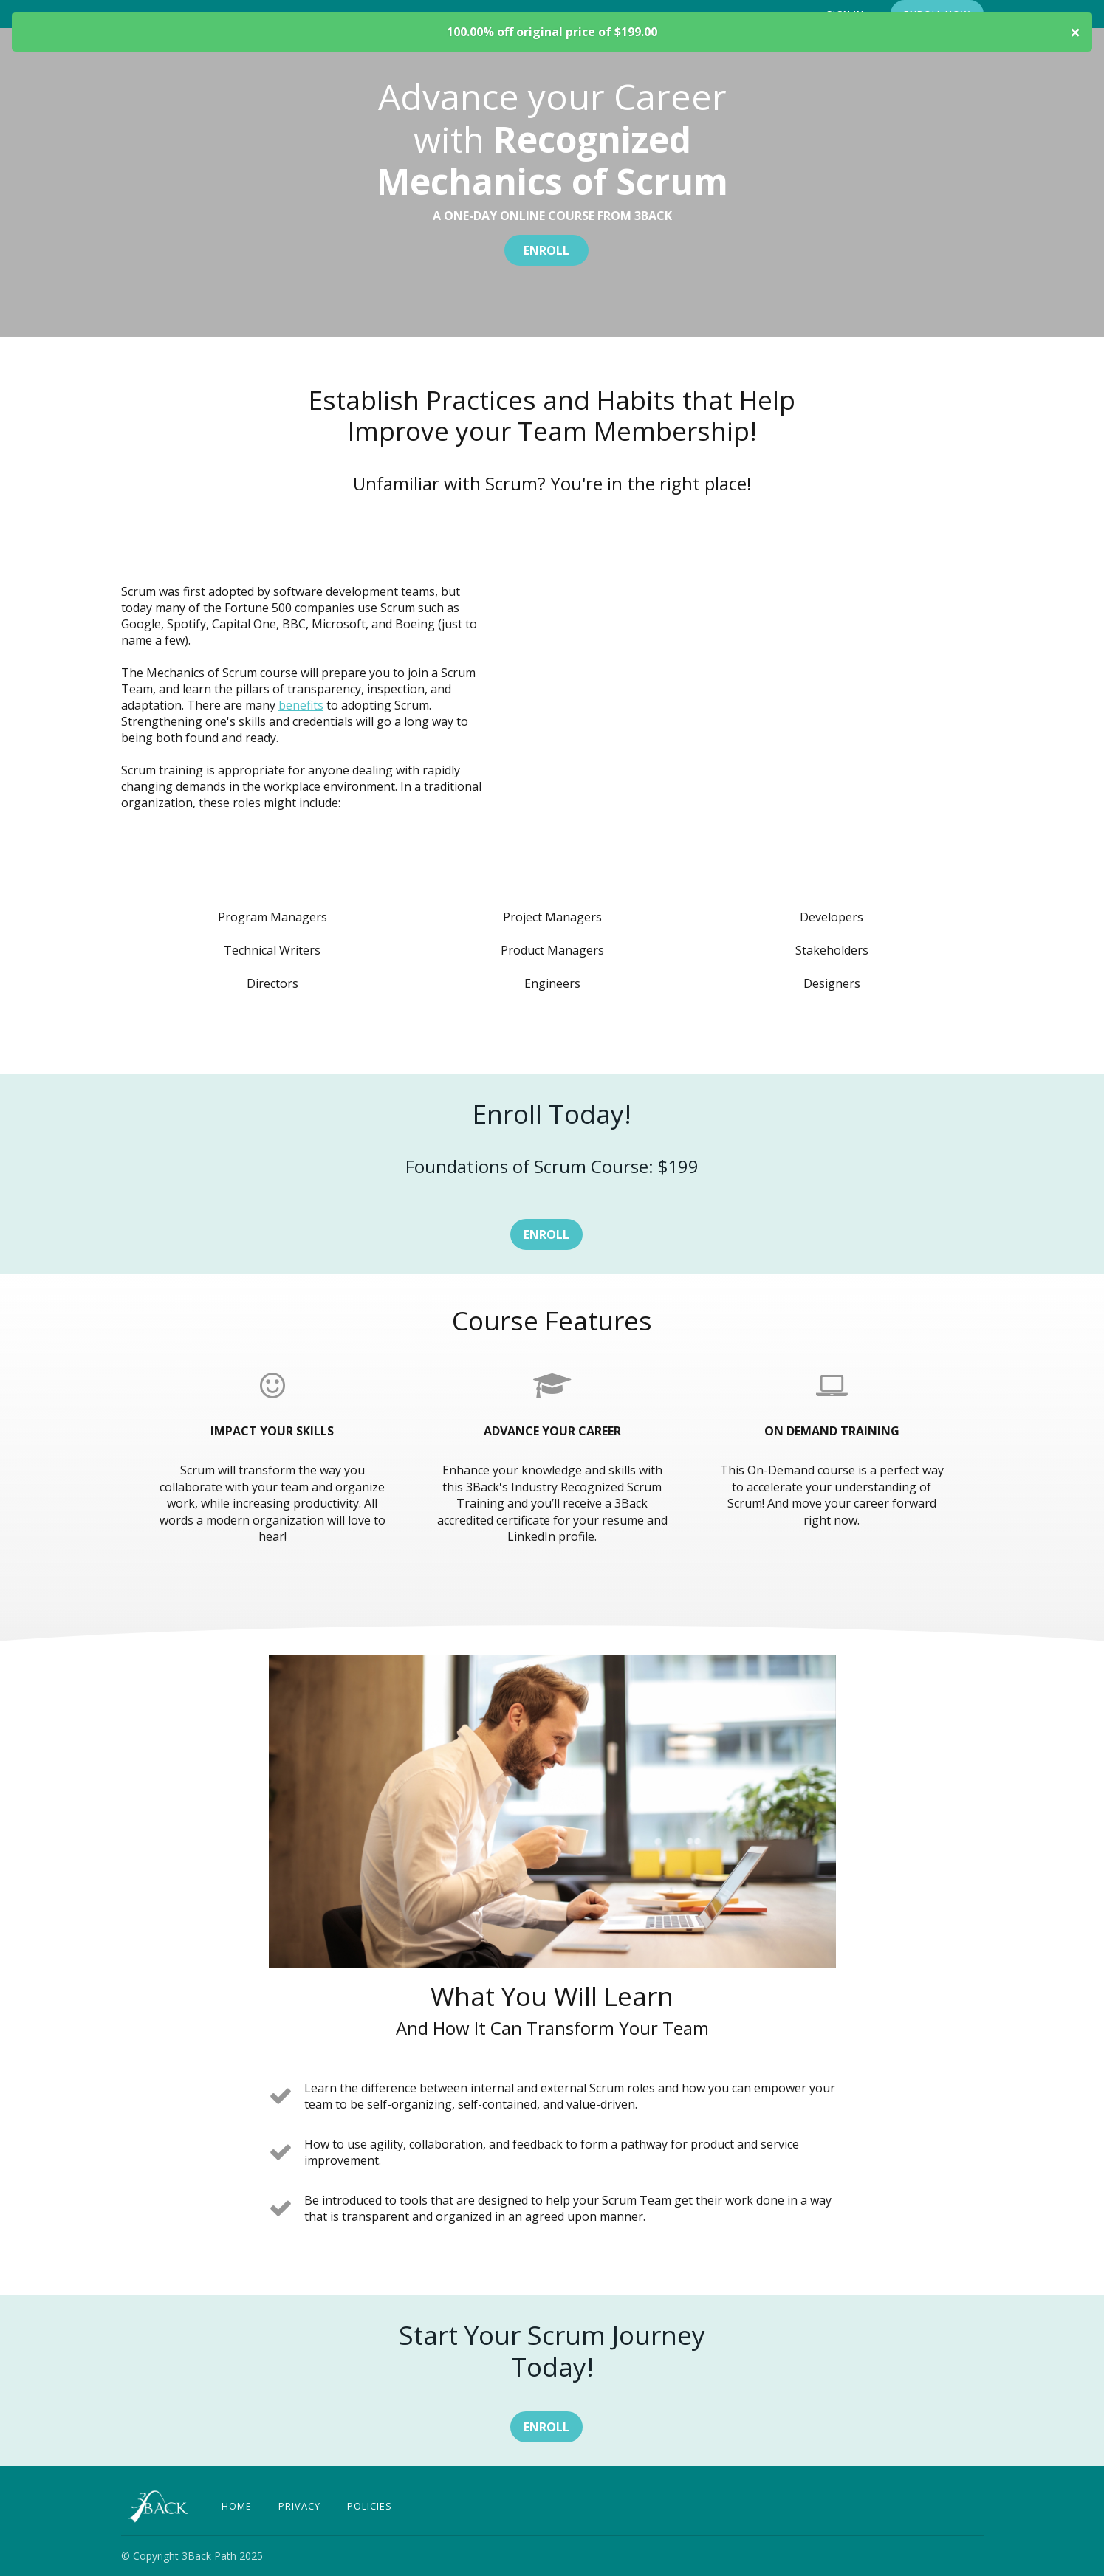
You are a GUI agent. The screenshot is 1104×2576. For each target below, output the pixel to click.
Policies (369, 2506)
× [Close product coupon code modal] (1075, 32)
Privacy (299, 2506)
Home (237, 2506)
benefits (300, 705)
